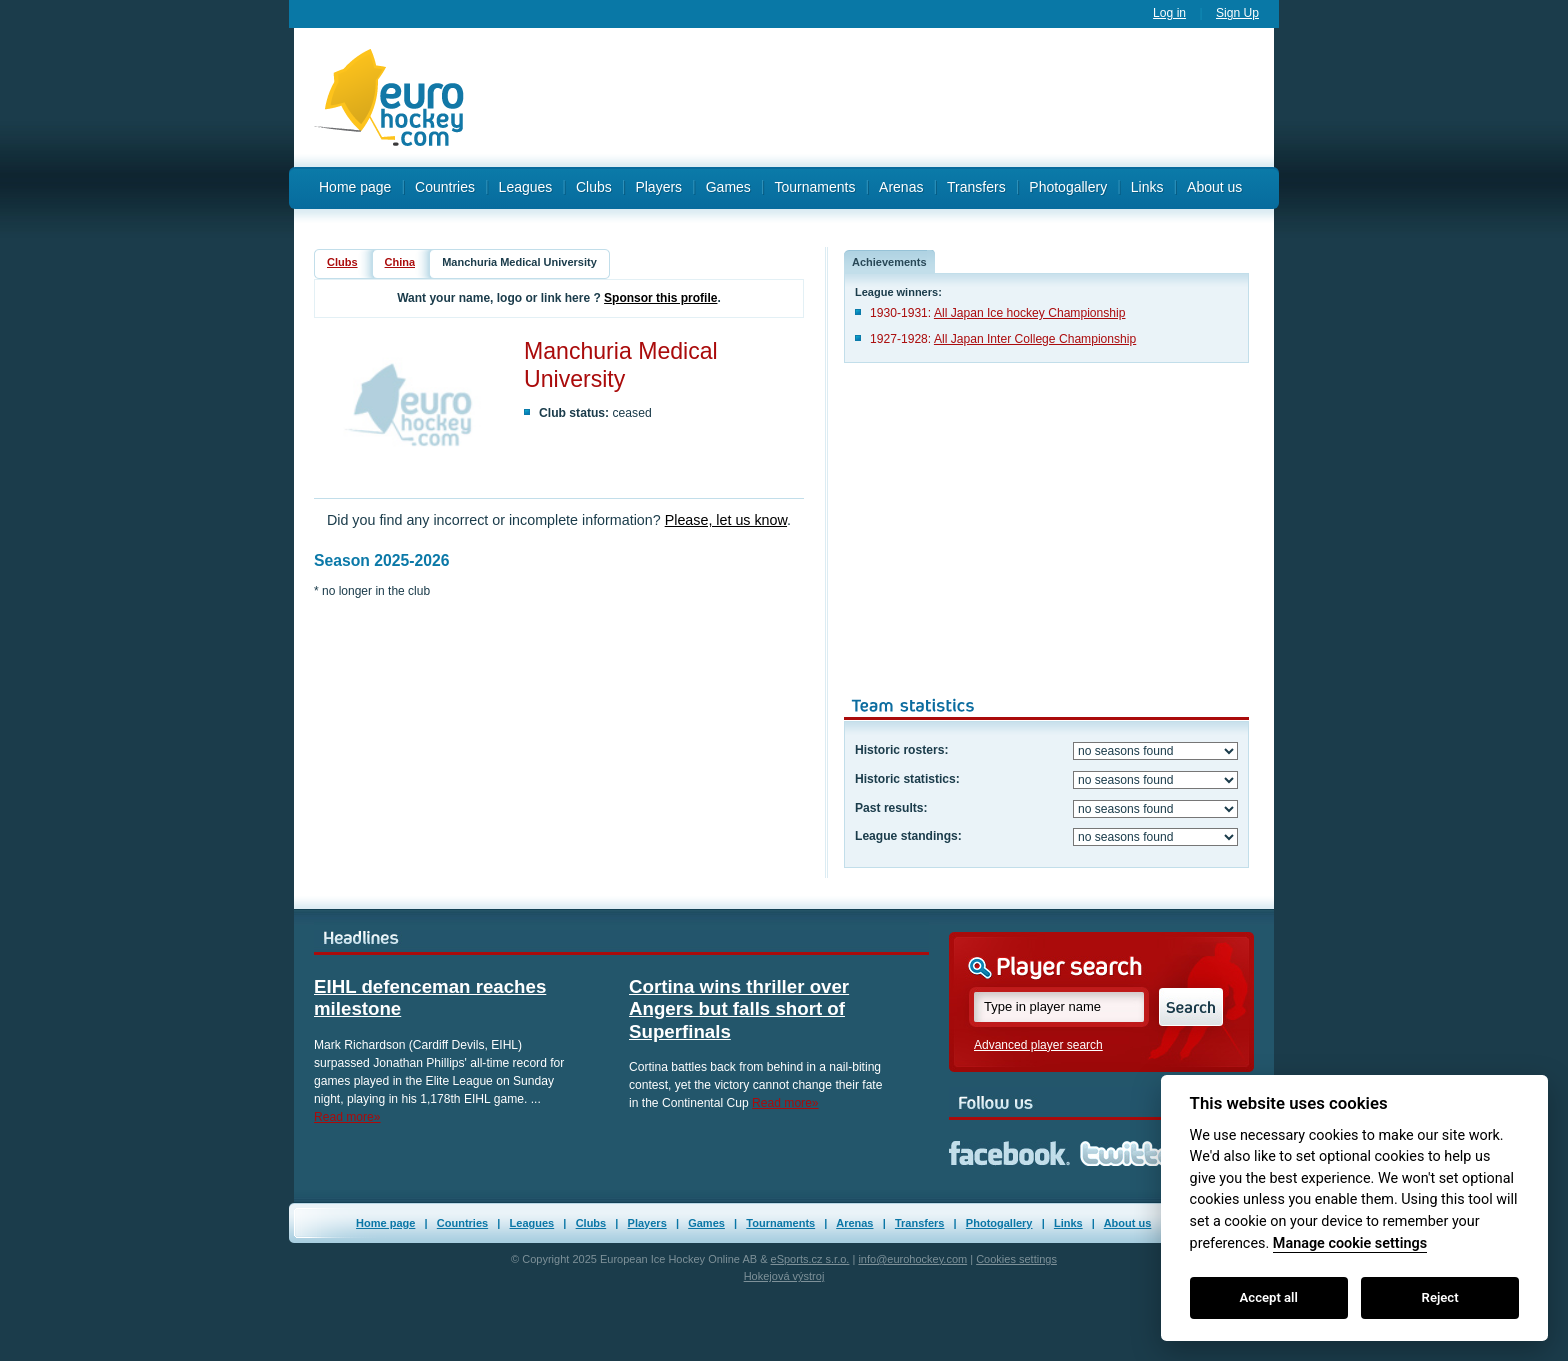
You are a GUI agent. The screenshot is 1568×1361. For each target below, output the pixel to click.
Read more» (347, 1117)
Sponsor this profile (660, 298)
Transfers (976, 187)
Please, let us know (726, 520)
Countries (445, 187)
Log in (1169, 13)
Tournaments (814, 187)
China (400, 262)
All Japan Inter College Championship (1035, 339)
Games (728, 187)
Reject (1440, 1297)
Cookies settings (1016, 1259)
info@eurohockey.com (912, 1259)
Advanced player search (1038, 1045)
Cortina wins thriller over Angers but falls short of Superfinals (739, 1009)
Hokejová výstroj (784, 1276)
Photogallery (1068, 187)
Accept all (1269, 1297)
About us (1214, 187)
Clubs (594, 187)
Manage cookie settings (1350, 1243)
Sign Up (1237, 13)
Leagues (526, 187)
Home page (355, 187)
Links (1147, 187)
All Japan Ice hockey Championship (1030, 313)
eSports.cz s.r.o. (810, 1259)
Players (658, 187)
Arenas (901, 187)
